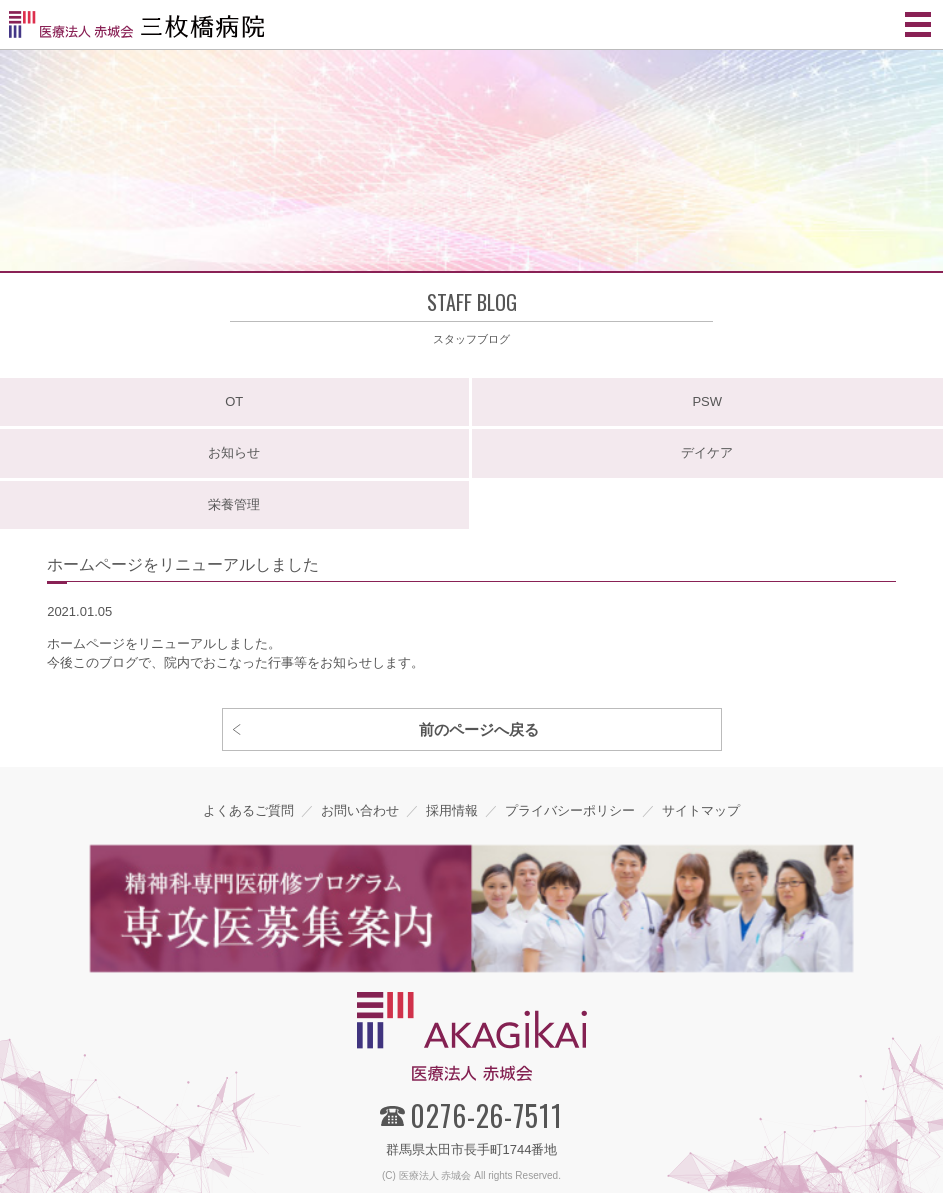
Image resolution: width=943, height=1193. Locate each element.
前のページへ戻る (479, 729)
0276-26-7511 (486, 1115)
